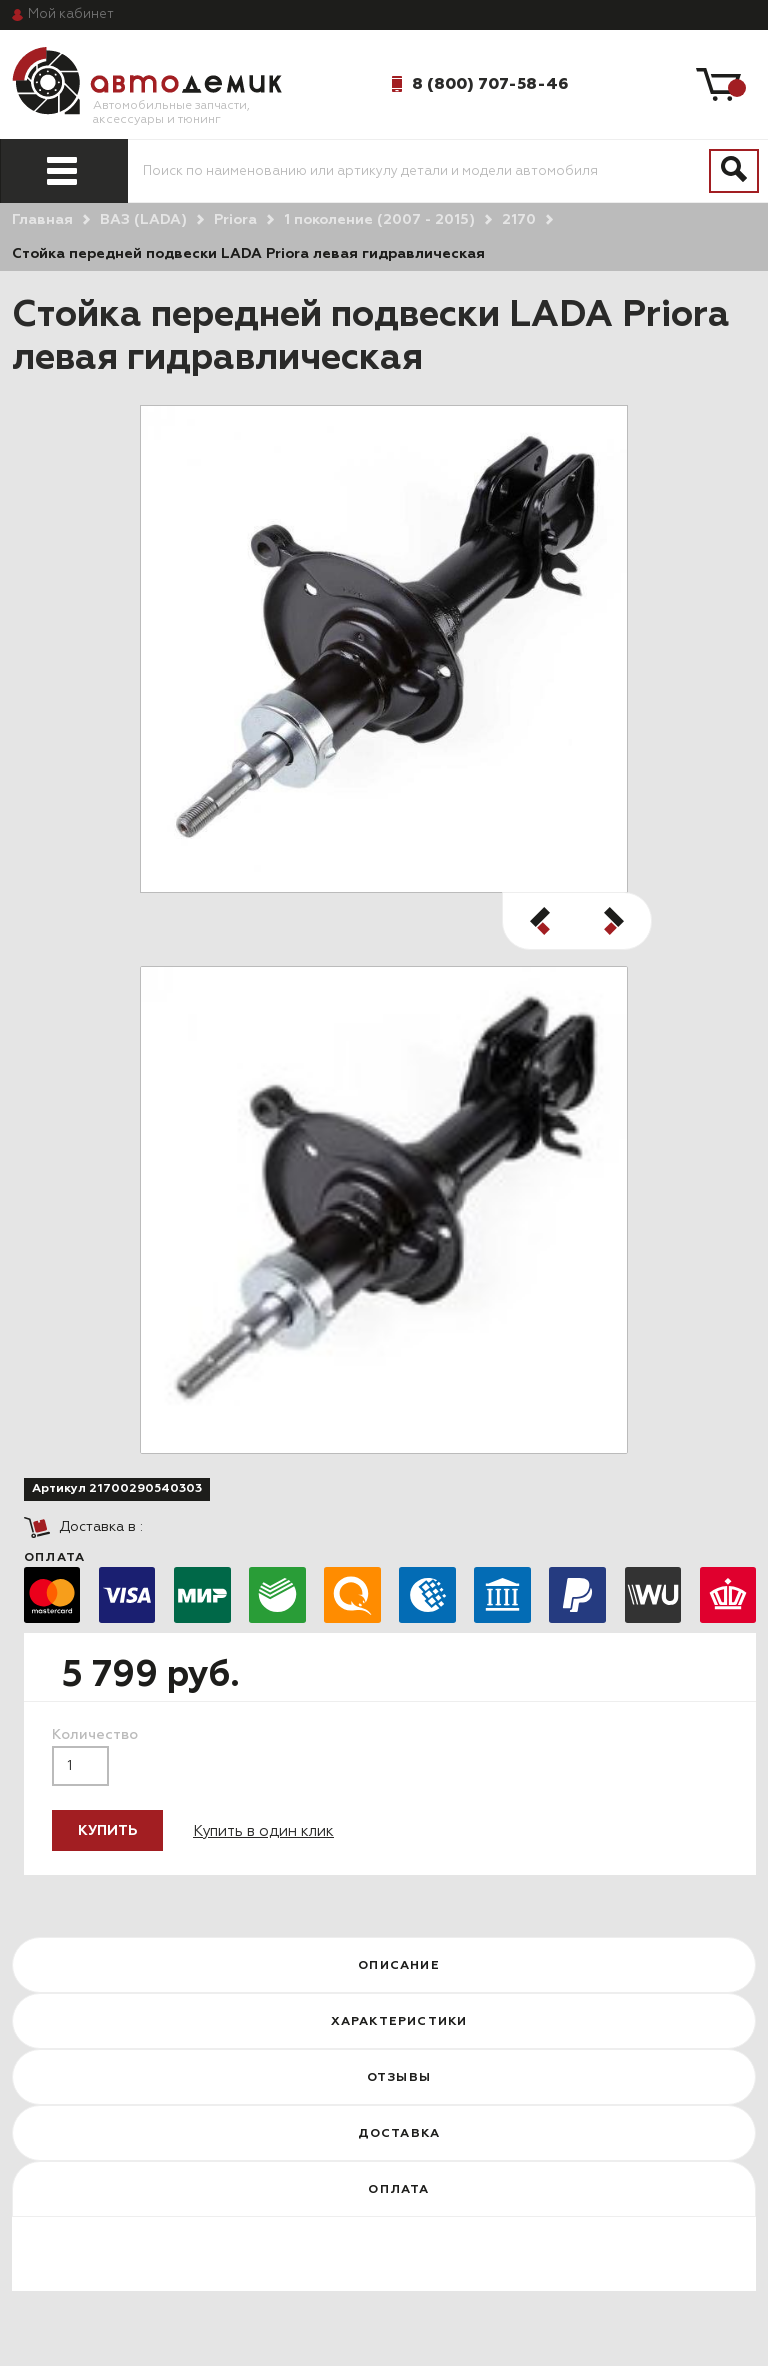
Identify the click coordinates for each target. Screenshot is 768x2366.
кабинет (71, 14)
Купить (107, 1831)
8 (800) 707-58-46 (490, 84)
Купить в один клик (263, 1831)
